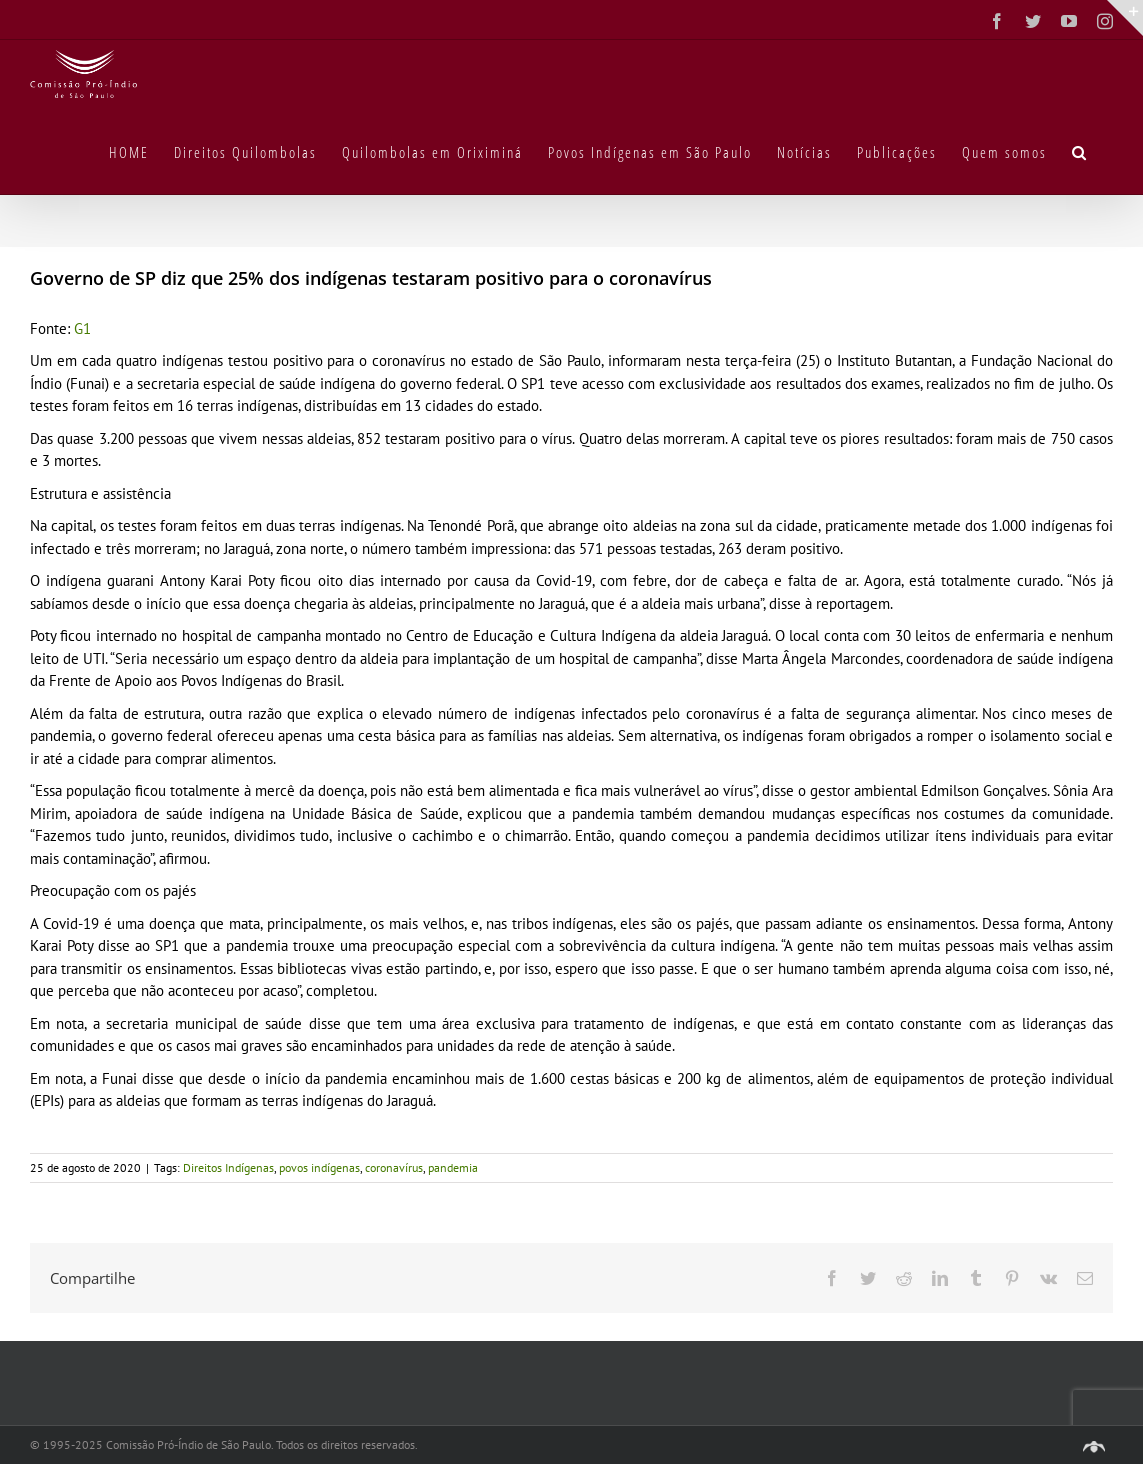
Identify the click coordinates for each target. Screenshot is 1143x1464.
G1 (82, 328)
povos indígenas (319, 1167)
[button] (1080, 151)
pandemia (453, 1167)
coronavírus (394, 1167)
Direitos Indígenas (228, 1167)
